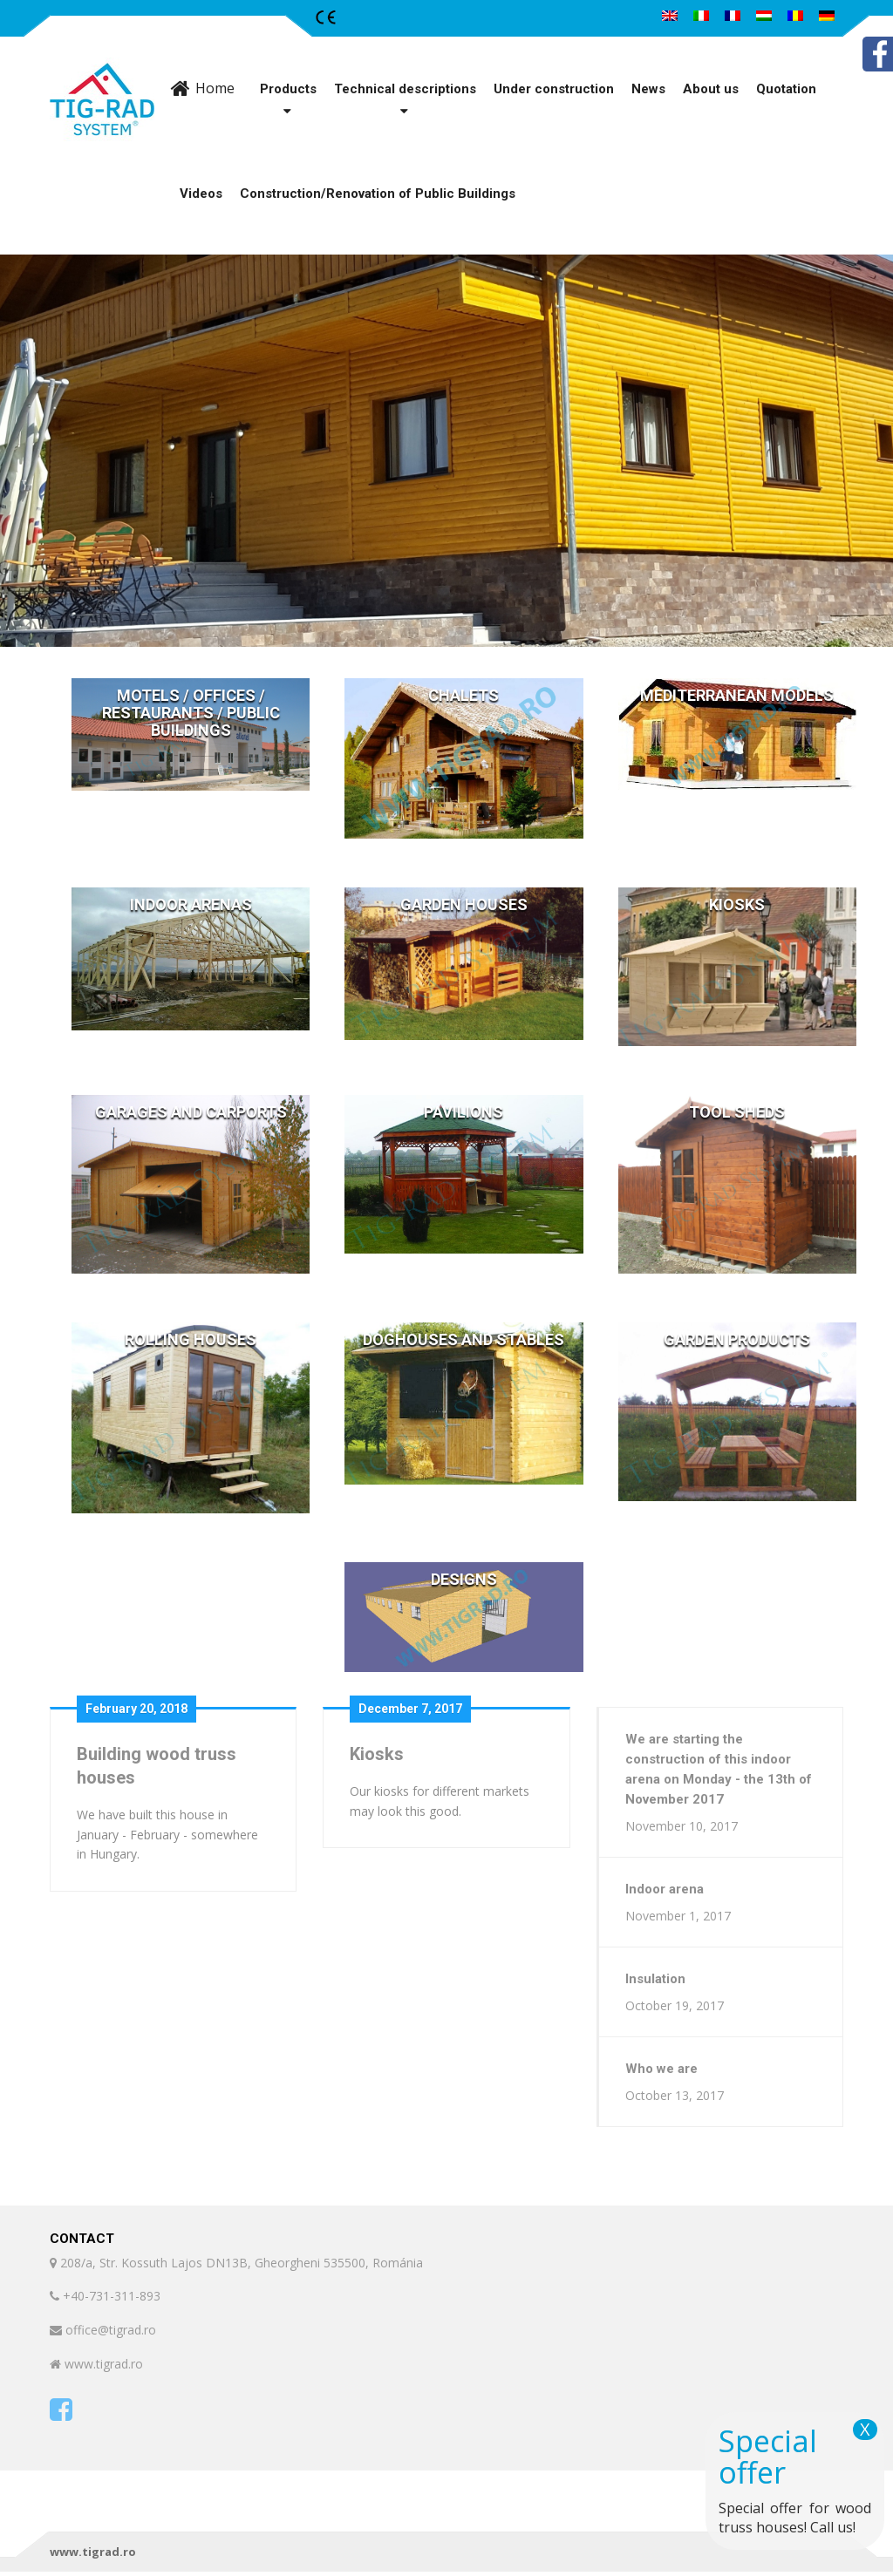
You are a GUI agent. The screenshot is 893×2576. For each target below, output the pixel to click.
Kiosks (377, 1753)
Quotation (786, 89)
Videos (201, 193)
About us (711, 89)
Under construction (554, 89)
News (648, 89)
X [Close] (865, 2429)
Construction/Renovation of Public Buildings (377, 193)
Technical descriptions (405, 89)
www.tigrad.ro (93, 2556)
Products (288, 89)
